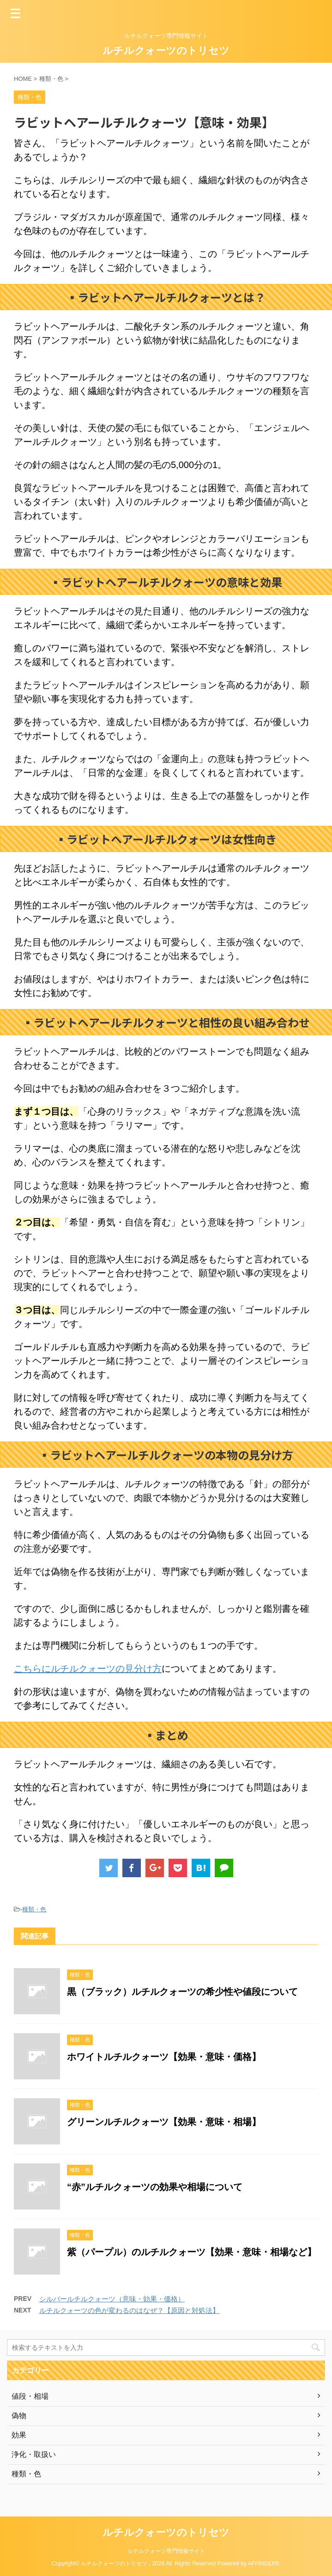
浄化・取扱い (34, 2454)
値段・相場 (30, 2396)
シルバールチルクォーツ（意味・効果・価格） (112, 2299)
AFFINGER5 (263, 2563)
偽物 (19, 2416)
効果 (19, 2435)
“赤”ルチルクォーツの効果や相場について (154, 2187)
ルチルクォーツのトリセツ (166, 50)
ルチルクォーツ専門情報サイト (166, 2551)
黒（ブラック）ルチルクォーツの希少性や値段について (182, 1992)
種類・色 (34, 1909)
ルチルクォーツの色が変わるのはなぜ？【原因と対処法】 (129, 2310)
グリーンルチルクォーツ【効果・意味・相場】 (164, 2122)
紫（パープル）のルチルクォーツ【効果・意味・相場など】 (191, 2252)
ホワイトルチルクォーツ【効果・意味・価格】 (164, 2057)
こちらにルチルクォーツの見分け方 (88, 1668)
